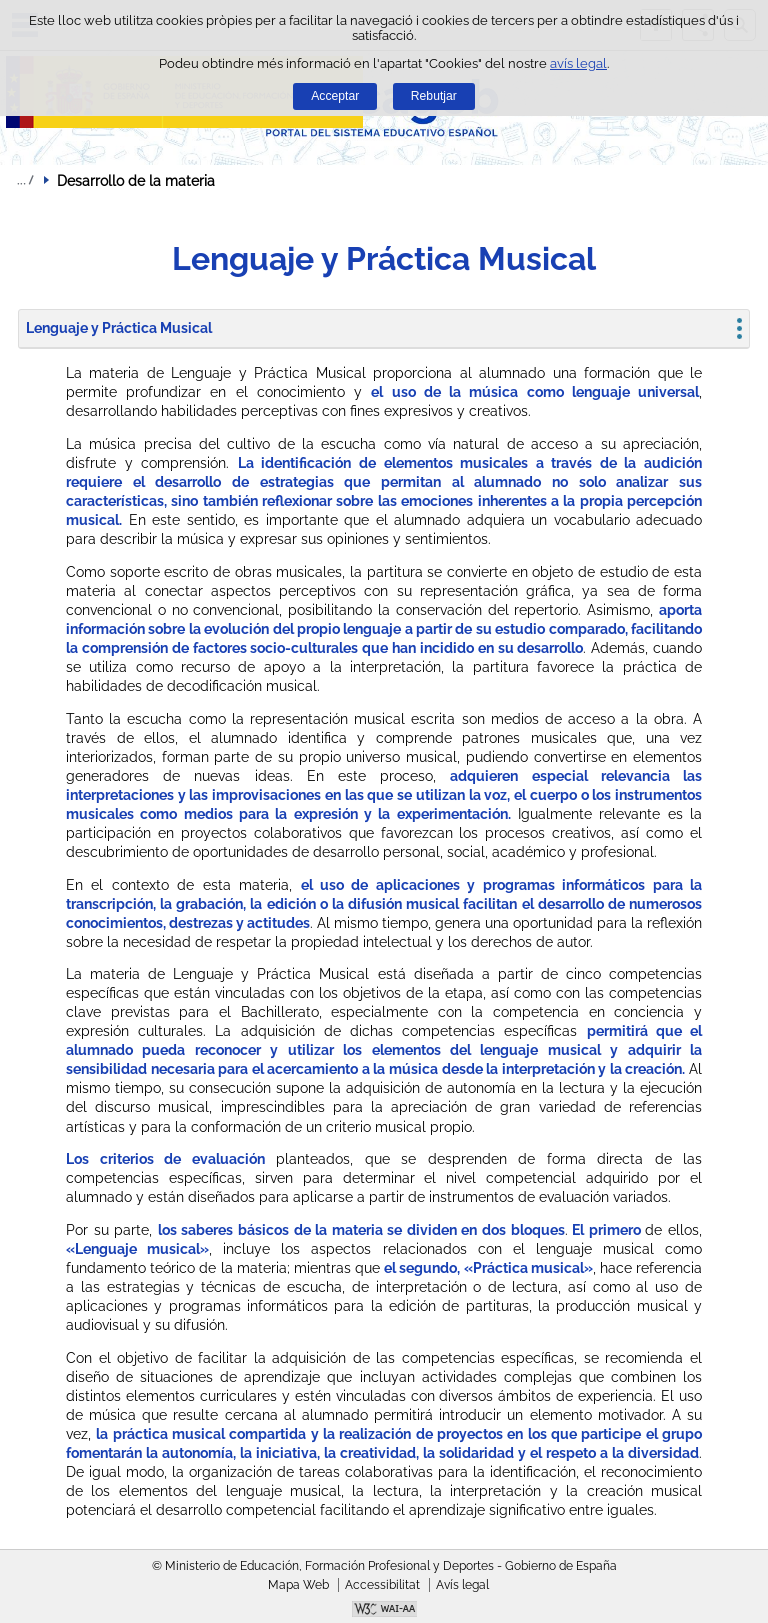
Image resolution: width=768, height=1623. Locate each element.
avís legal (578, 63)
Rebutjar (434, 96)
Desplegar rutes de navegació (25, 180)
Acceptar (335, 96)
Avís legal (462, 1585)
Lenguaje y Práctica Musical (119, 328)
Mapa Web (298, 1585)
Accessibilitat (382, 1585)
